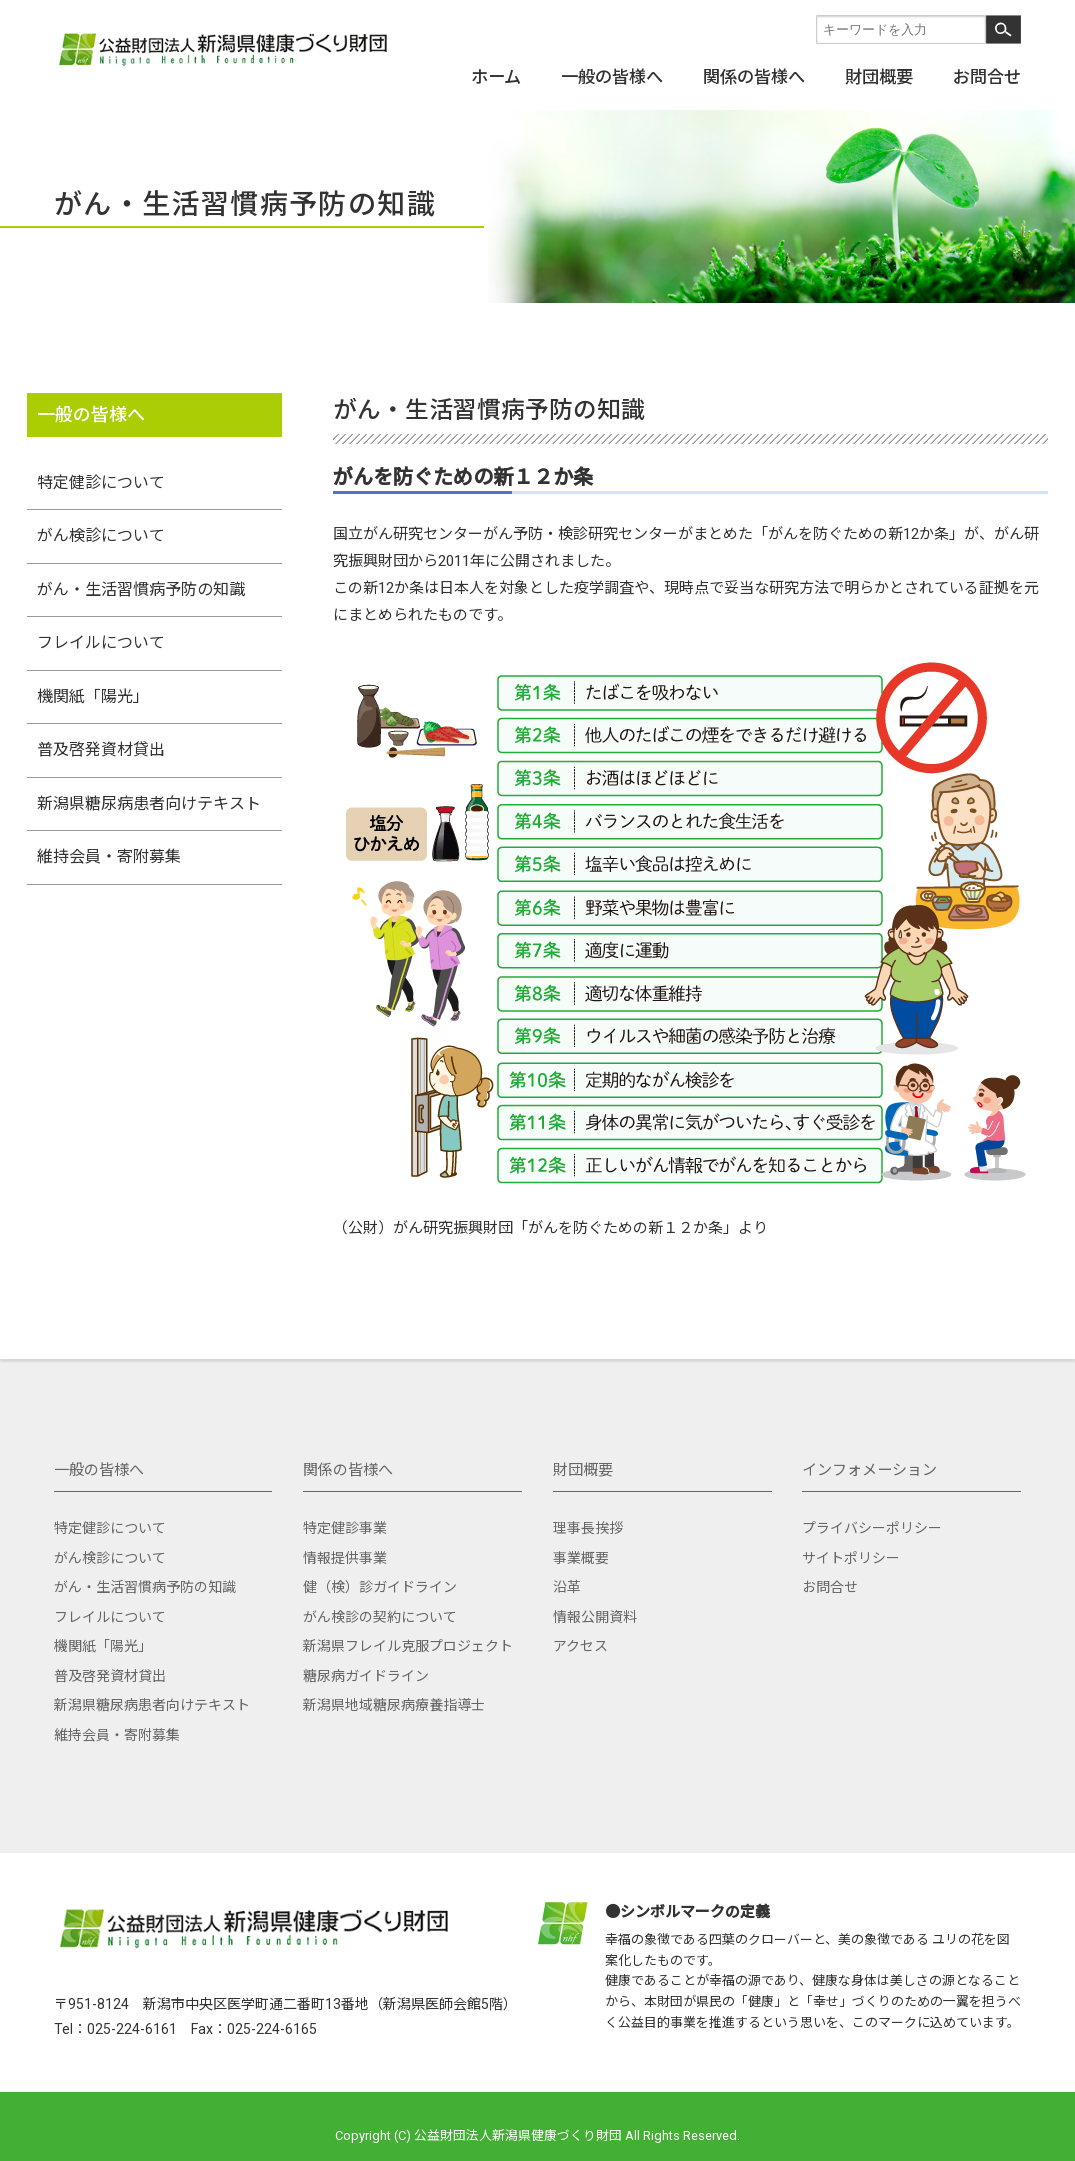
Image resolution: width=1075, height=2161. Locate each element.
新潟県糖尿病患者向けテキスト (149, 803)
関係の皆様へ (754, 75)
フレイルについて (101, 642)
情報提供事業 (345, 1558)
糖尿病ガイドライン (366, 1676)
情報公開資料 (595, 1617)
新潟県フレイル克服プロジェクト (408, 1646)
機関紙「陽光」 (93, 696)
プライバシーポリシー (872, 1528)
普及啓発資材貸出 (101, 749)
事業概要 (581, 1558)
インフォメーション (869, 1470)
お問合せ (987, 75)
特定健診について (101, 482)
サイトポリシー (851, 1558)
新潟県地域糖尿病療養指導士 (394, 1705)
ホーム (496, 75)
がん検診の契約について (380, 1617)
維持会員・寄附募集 (109, 856)
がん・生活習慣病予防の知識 (141, 589)
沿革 (567, 1587)
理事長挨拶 (588, 1528)
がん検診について (101, 535)
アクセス (580, 1646)
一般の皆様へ (612, 75)
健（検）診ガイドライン (380, 1587)
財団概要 (879, 75)
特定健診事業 (345, 1528)
